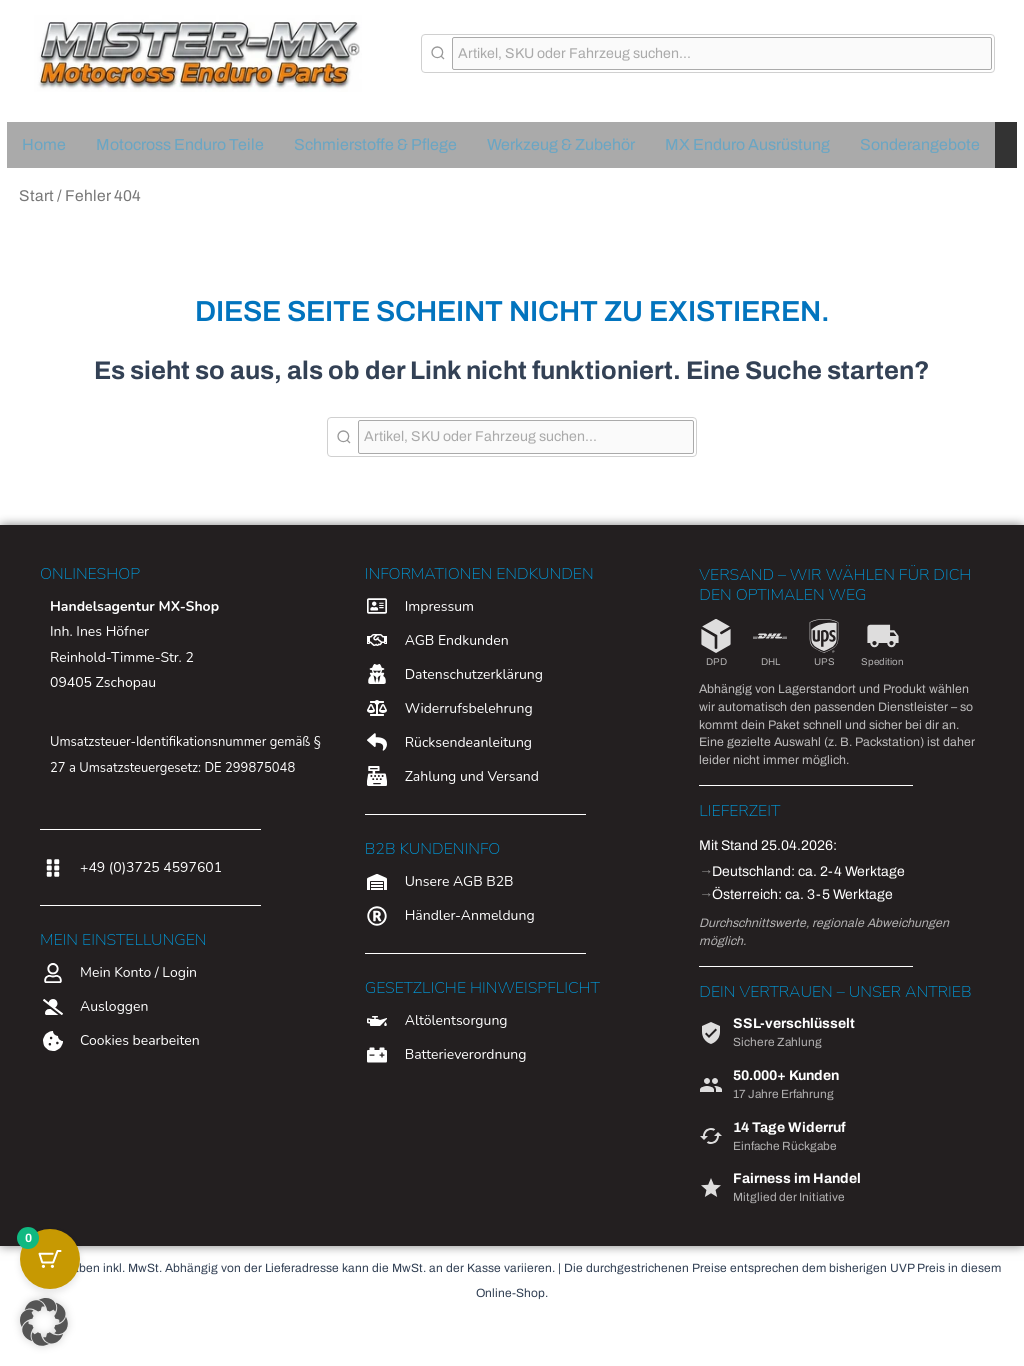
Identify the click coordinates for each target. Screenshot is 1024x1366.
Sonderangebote (920, 144)
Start (36, 195)
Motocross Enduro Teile (180, 144)
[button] (44, 1322)
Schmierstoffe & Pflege (375, 144)
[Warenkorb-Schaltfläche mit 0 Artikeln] (50, 1259)
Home (44, 144)
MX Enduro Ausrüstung (747, 144)
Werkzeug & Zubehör (561, 144)
